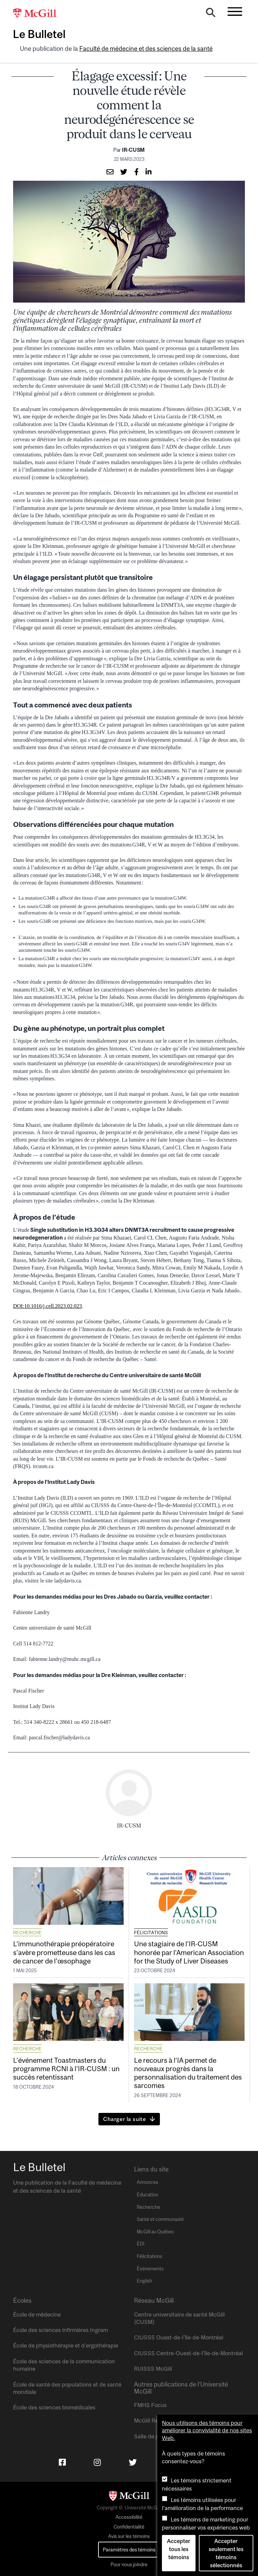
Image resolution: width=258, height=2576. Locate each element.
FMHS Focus (150, 2405)
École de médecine (37, 2314)
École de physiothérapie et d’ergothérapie (65, 2345)
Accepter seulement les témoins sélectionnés (226, 2553)
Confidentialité (129, 2527)
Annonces (147, 2182)
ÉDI (140, 2244)
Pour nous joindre (129, 2564)
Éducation (147, 2194)
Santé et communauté (160, 2219)
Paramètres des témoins (129, 2549)
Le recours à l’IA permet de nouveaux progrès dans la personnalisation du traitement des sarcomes (188, 2073)
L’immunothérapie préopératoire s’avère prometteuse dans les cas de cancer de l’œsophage (64, 1952)
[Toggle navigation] (235, 11)
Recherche (27, 1932)
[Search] (210, 14)
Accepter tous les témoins (178, 2549)
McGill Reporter (154, 2420)
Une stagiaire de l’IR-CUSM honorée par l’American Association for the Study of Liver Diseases (189, 1952)
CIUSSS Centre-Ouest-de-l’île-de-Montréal (188, 2353)
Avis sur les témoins (129, 2536)
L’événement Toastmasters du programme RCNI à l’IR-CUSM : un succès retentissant (66, 2068)
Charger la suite (124, 2119)
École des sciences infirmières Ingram (60, 2330)
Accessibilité (129, 2517)
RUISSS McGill (153, 2368)
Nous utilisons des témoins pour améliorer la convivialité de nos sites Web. (207, 2430)
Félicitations (151, 1932)
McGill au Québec (155, 2231)
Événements (150, 2268)
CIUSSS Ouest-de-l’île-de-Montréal (178, 2337)
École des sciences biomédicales (54, 2407)
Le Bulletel (39, 34)
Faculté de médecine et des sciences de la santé (146, 48)
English (144, 2281)
